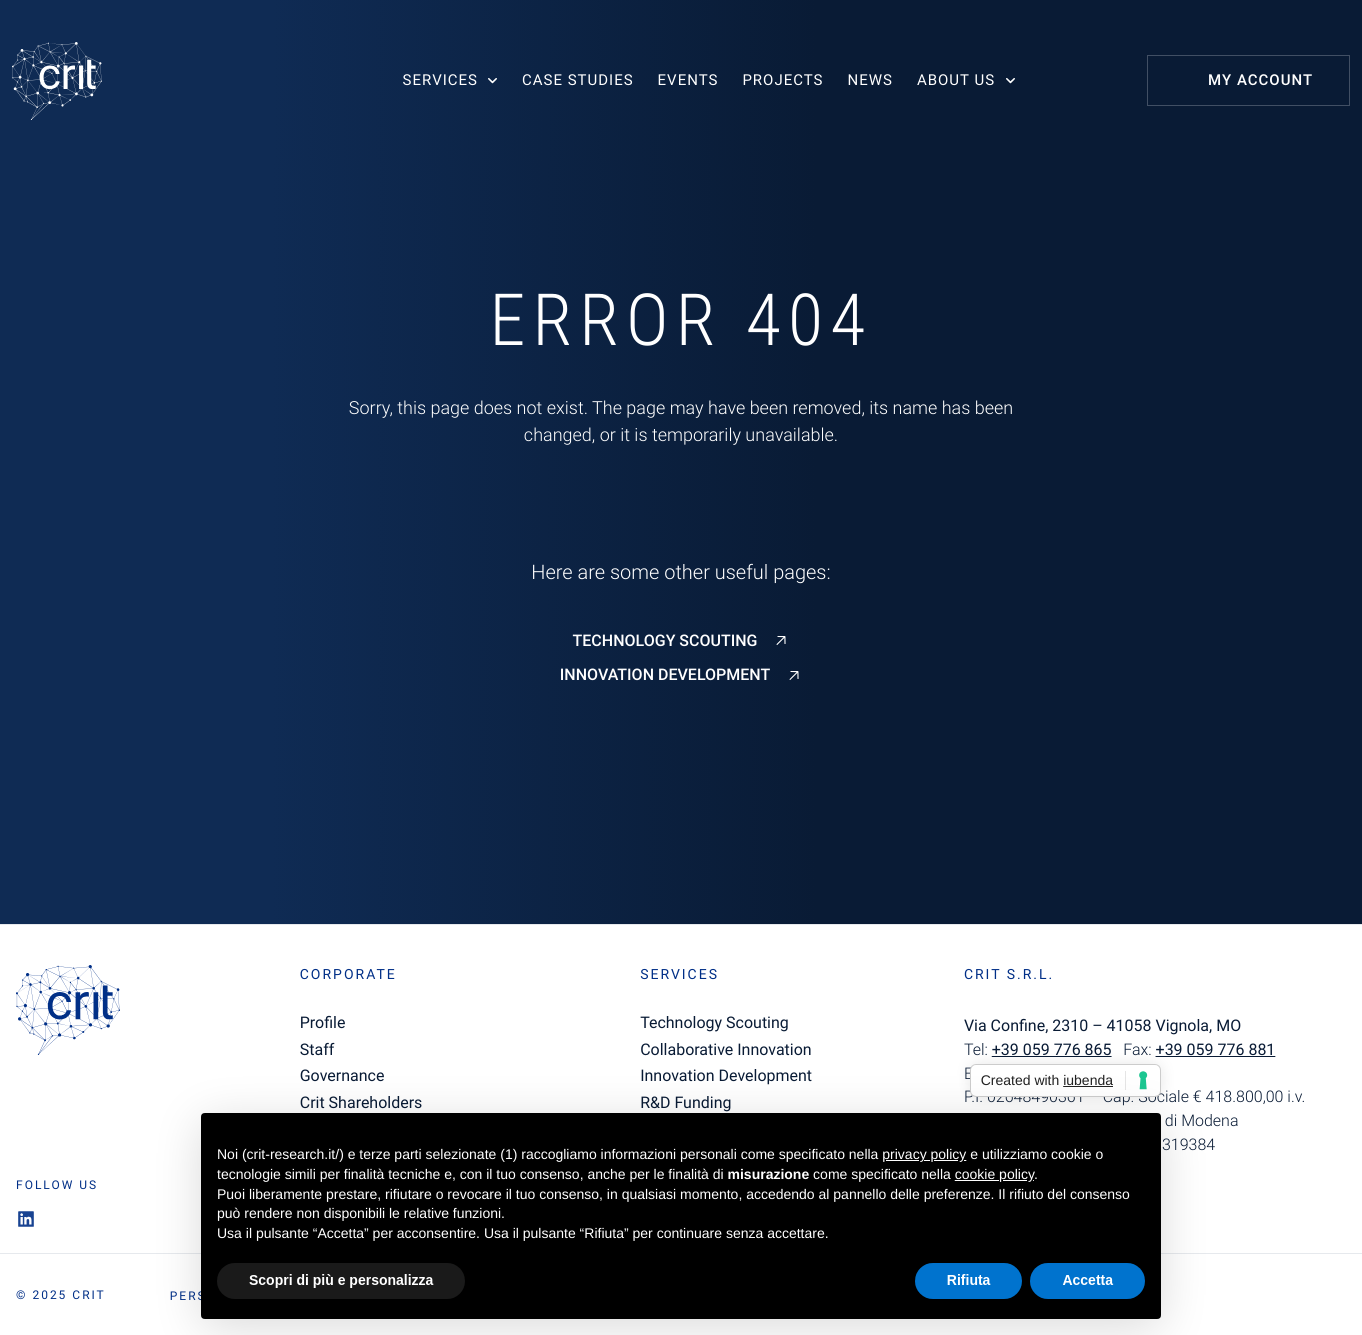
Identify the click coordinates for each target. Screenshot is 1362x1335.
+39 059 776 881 (1216, 1049)
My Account (1260, 80)
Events (688, 80)
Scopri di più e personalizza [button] (341, 1280)
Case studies (578, 80)
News (869, 80)
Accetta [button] (1087, 1280)
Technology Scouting (665, 641)
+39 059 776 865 (1052, 1049)
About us (956, 80)
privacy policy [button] (924, 1154)
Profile (323, 1022)
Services (440, 80)
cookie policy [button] (994, 1174)
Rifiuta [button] (969, 1280)
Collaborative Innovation (726, 1049)
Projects (782, 80)
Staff (317, 1049)
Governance (342, 1075)
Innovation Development (665, 675)
